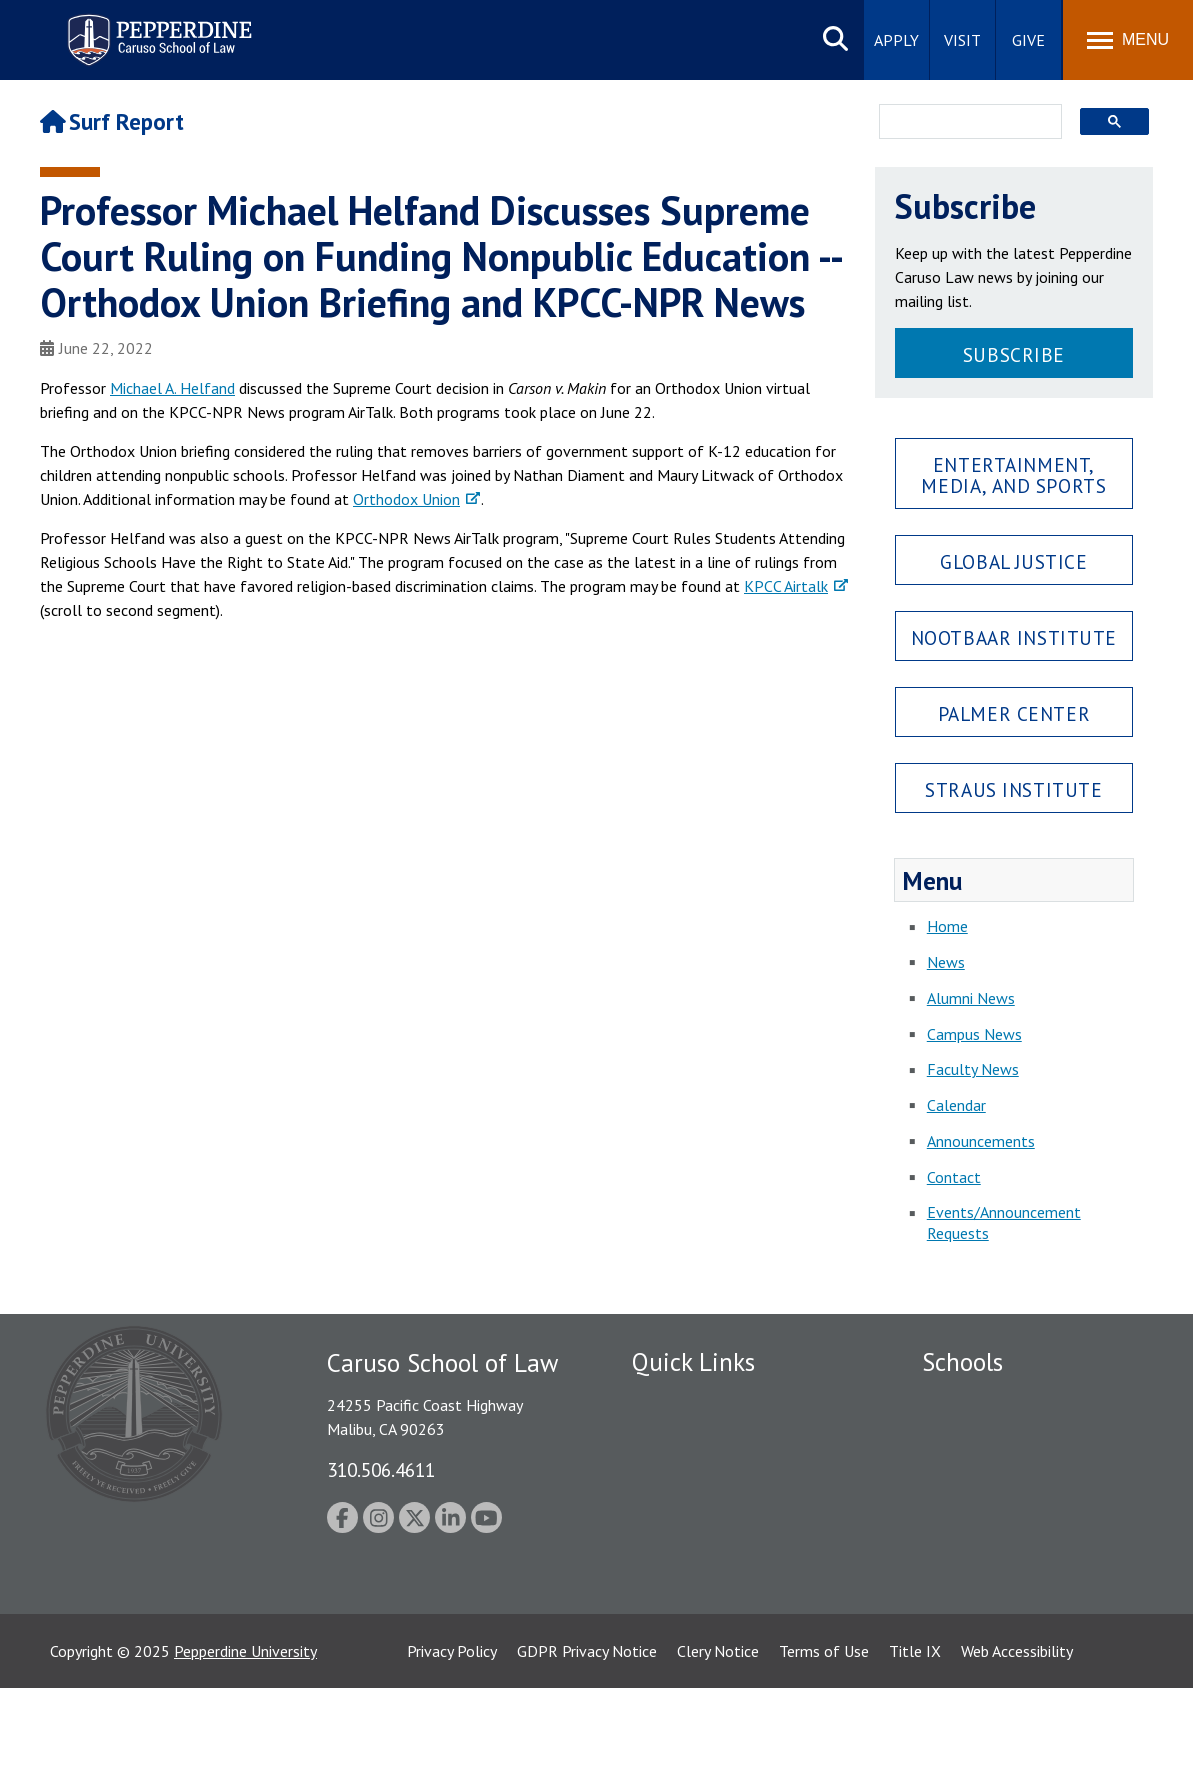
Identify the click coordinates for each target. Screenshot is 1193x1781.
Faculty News (973, 1069)
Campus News (974, 1034)
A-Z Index (664, 1629)
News (946, 962)
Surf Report (112, 121)
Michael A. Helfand (172, 388)
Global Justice (1013, 561)
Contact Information (702, 1539)
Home (947, 926)
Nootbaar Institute (1014, 637)
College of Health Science (1009, 1595)
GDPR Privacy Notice (587, 1744)
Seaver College (972, 1400)
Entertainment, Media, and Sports (1013, 475)
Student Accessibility (701, 1435)
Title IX (915, 1744)
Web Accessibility (1017, 1744)
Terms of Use (824, 1744)
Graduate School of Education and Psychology (1037, 1514)
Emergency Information (711, 1469)
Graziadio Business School (1009, 1469)
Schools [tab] (962, 1362)
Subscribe (1014, 354)
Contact (954, 1177)
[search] (964, 123)
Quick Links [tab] (693, 1362)
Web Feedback (679, 1664)
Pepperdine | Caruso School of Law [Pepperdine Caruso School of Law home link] (156, 27)
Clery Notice (718, 1744)
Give (1028, 40)
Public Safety (676, 1400)
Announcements (981, 1141)
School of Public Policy (999, 1560)
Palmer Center (1014, 713)
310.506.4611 (381, 1469)
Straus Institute (1013, 789)
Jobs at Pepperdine (694, 1504)
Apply (896, 40)
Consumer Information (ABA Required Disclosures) (725, 1584)
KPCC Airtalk (786, 586)
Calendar (956, 1105)
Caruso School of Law (996, 1435)
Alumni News (971, 998)
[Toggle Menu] (1128, 40)
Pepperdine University (245, 1744)
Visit (962, 40)
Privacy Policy (452, 1744)
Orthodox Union (406, 499)
